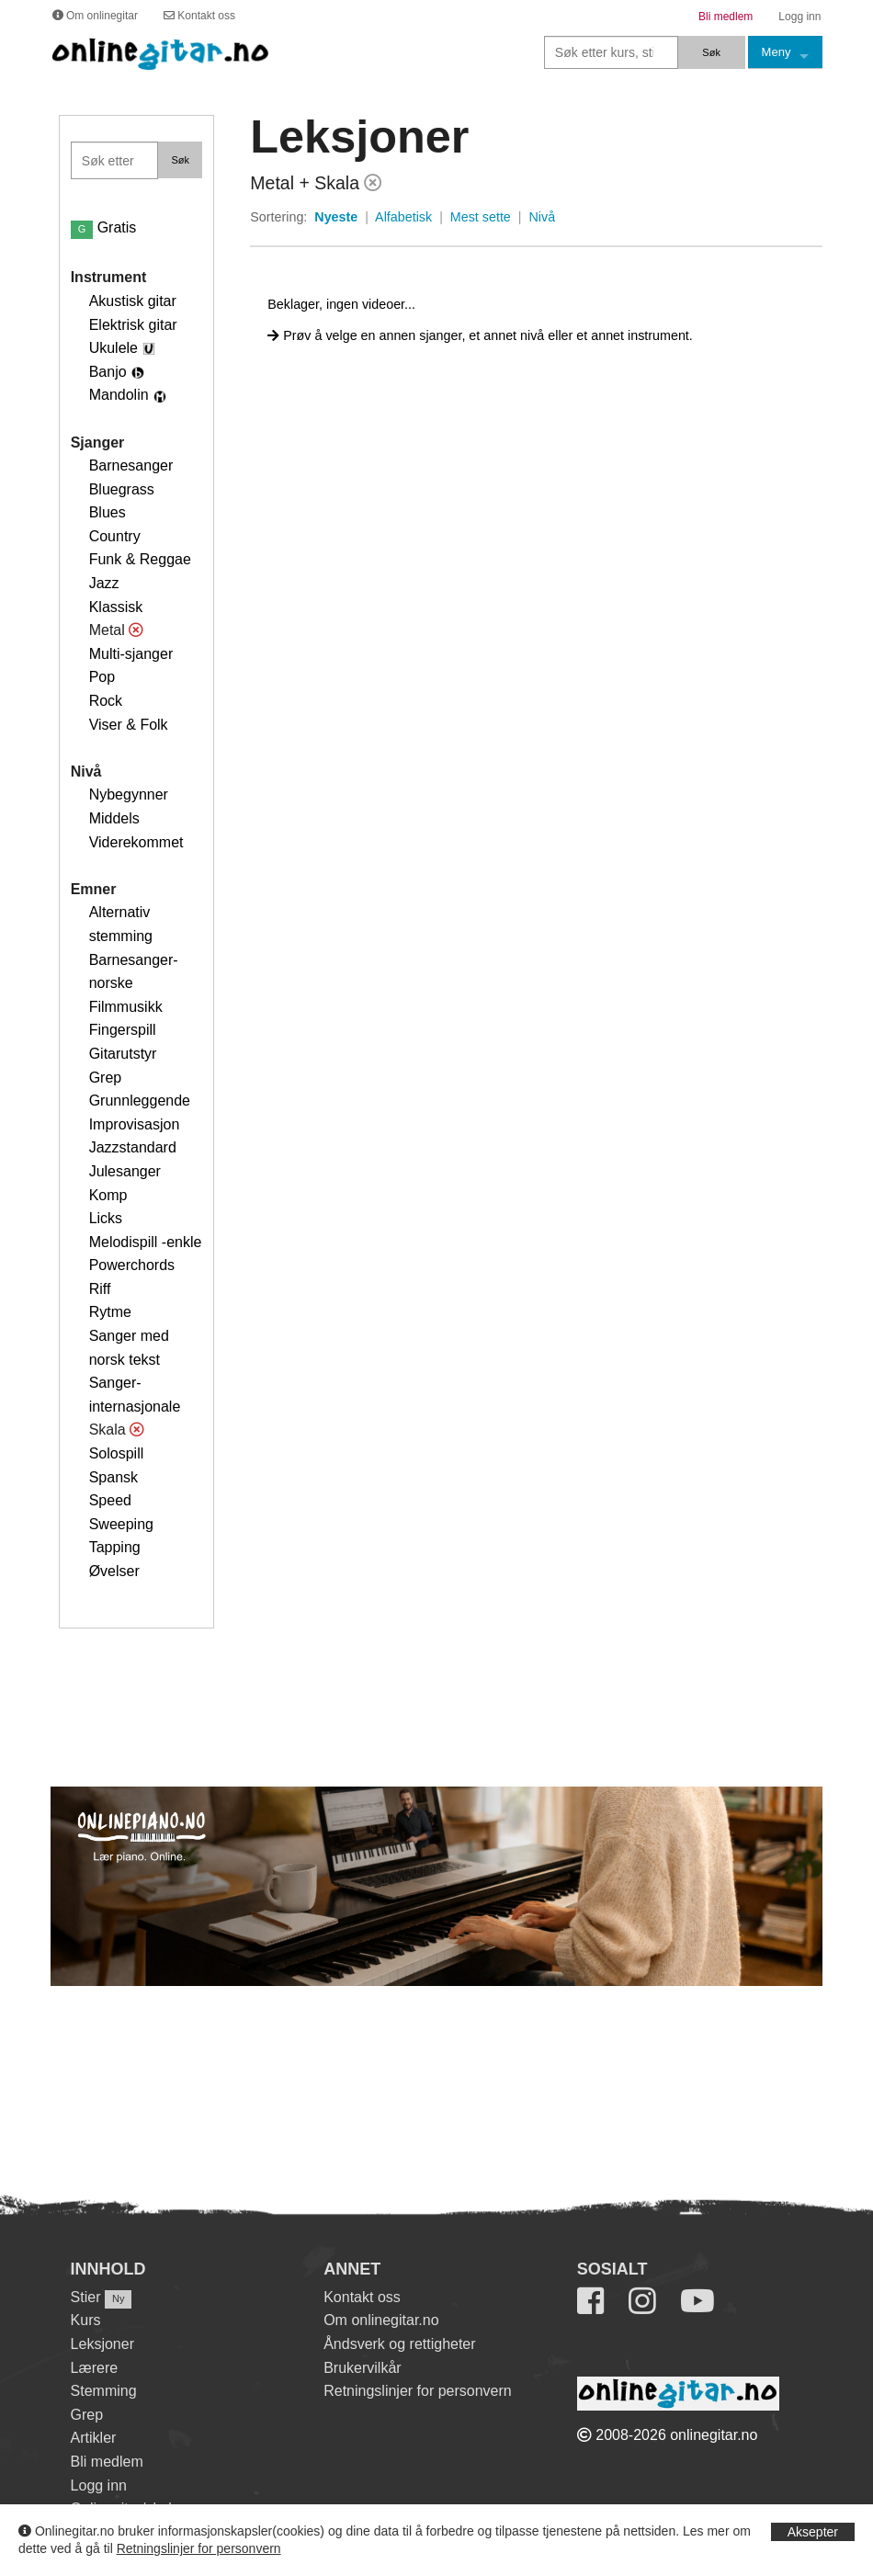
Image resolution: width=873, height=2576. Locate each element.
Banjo (108, 372)
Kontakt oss (362, 2297)
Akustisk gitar (132, 301)
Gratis (104, 227)
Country (115, 536)
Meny (776, 52)
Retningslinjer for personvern (199, 2548)
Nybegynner (128, 794)
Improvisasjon (134, 1124)
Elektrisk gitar (133, 325)
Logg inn (99, 2485)
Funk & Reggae (140, 559)
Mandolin (119, 395)
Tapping (115, 1547)
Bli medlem (107, 2461)
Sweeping (121, 1524)
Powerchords (132, 1265)
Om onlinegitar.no (380, 2320)
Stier (86, 2297)
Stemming (104, 2391)
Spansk (113, 1477)
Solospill (116, 1453)
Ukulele (113, 348)
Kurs (86, 2320)
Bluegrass (121, 489)
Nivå (541, 217)
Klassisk (116, 607)
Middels (114, 818)
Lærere (95, 2368)
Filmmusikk (126, 1007)
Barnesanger (131, 465)
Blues (107, 512)
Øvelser (114, 1571)
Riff (100, 1289)
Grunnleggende (139, 1100)
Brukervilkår (362, 2368)
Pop (102, 677)
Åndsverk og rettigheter (399, 2344)
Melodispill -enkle (145, 1242)
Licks (105, 1218)
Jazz (104, 583)
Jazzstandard (132, 1147)
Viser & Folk (128, 724)
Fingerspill (122, 1030)
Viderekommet (136, 842)
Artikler (94, 2437)
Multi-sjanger (131, 654)
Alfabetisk (403, 217)
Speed (110, 1500)
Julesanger (125, 1171)
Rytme (110, 1312)
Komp (108, 1195)
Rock (105, 701)
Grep (105, 1077)
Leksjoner (102, 2344)
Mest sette (480, 217)
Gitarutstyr (123, 1053)
